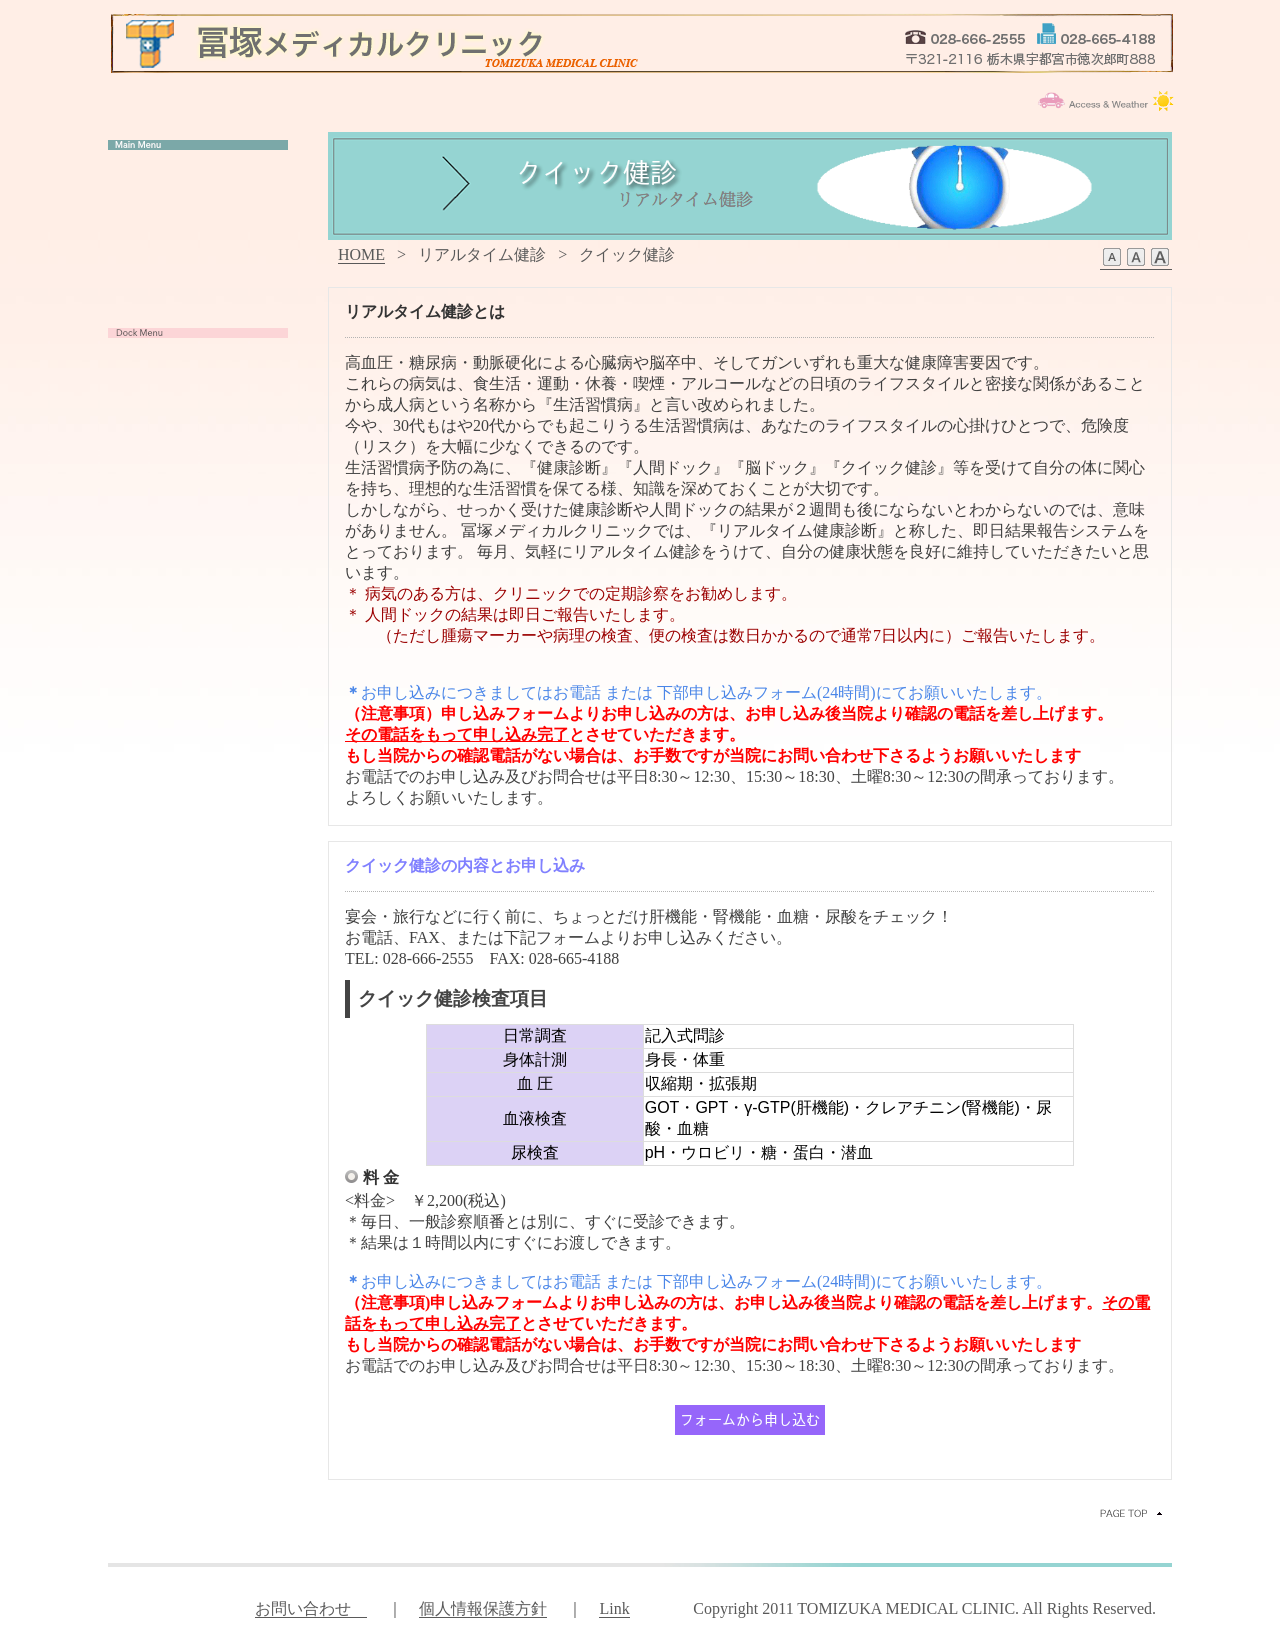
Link (614, 1608)
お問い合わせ (311, 1608)
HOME (361, 254)
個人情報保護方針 (483, 1608)
